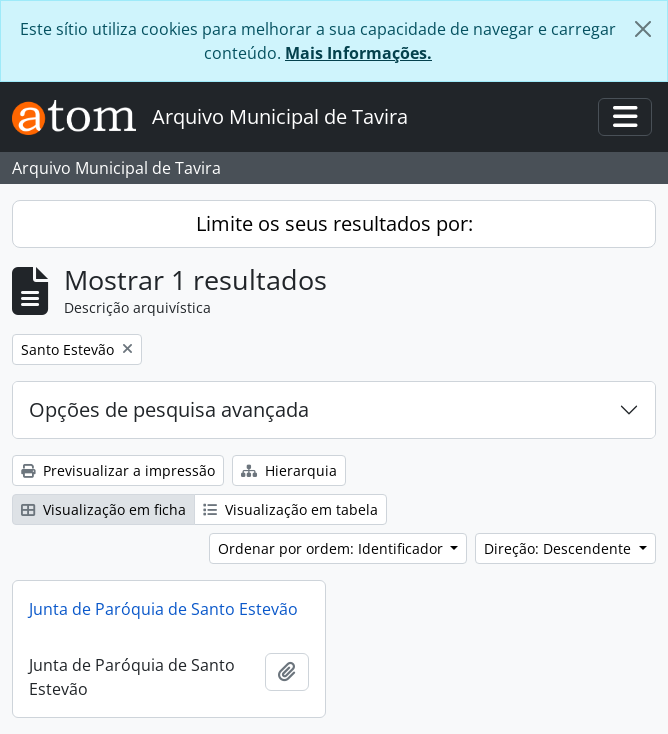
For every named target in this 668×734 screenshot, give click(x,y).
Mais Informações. (358, 53)
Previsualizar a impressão (118, 470)
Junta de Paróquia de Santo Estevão (163, 609)
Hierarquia (289, 470)
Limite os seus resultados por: (334, 223)
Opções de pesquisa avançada (169, 409)
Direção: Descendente (559, 548)
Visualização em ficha (103, 509)
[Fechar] (643, 29)
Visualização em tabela (290, 509)
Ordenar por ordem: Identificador (332, 548)
